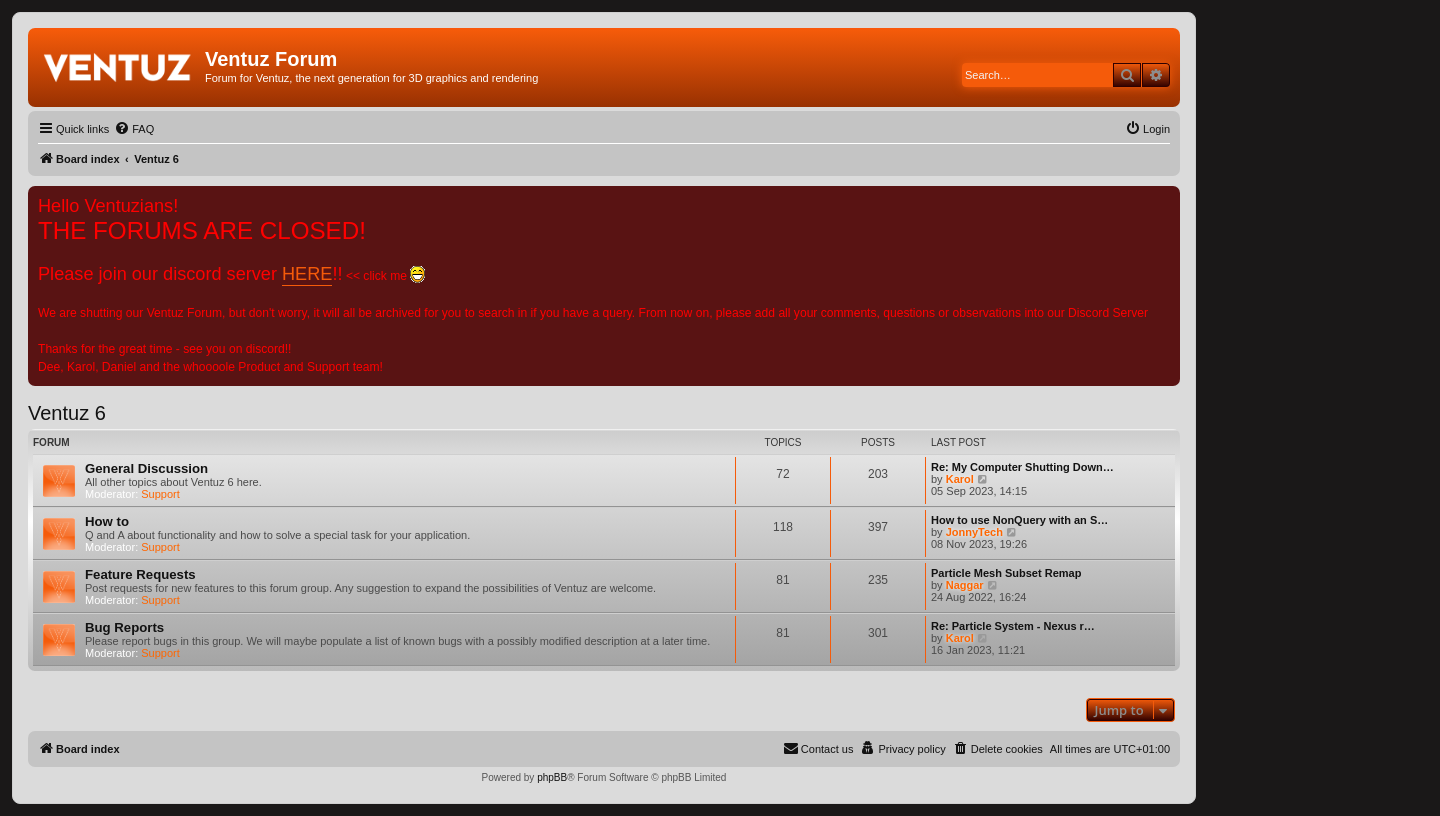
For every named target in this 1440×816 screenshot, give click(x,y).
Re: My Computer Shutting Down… (1022, 467)
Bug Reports (124, 627)
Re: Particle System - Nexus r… (1013, 626)
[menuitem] (134, 129)
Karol (960, 479)
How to (107, 521)
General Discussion (146, 468)
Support (160, 494)
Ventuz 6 (67, 413)
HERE (307, 274)
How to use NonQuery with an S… (1019, 520)
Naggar (965, 585)
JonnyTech (974, 532)
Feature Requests (140, 574)
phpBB (552, 777)
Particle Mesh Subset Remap (1006, 573)
